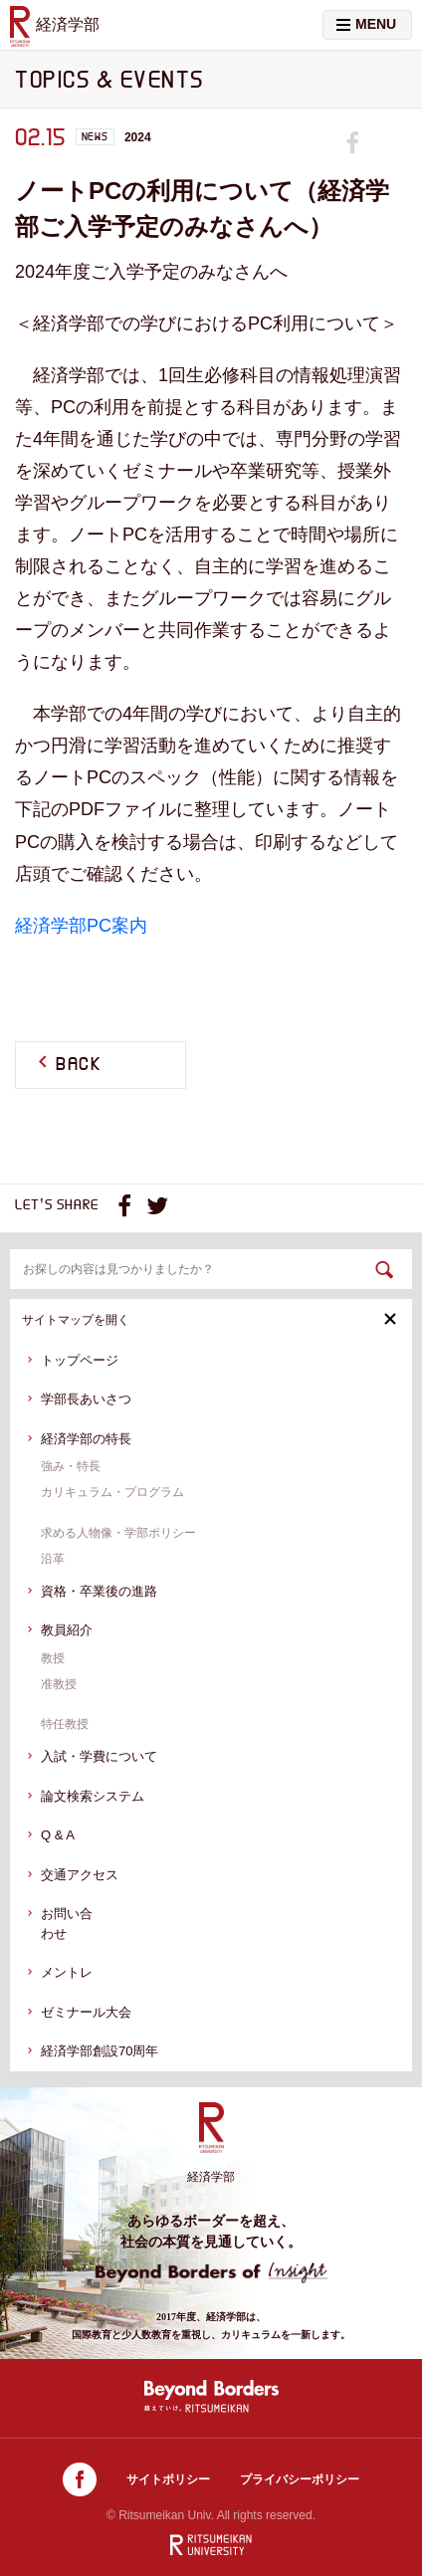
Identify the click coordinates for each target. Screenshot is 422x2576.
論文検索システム (92, 1796)
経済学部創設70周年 (99, 2050)
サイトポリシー (168, 2479)
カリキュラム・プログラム (112, 1492)
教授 (53, 1658)
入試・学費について (99, 1756)
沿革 (53, 1559)
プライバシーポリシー (299, 2479)
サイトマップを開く (209, 1320)
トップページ (79, 1360)
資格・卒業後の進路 (99, 1591)
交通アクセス (79, 1874)
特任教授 (65, 1724)
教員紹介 (67, 1629)
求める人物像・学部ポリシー (118, 1533)
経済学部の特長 (86, 1438)
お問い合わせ (67, 1923)
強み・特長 (71, 1466)
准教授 (59, 1684)
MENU (366, 24)
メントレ (67, 1972)
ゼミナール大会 (86, 2012)
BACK (79, 1065)
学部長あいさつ (86, 1399)
